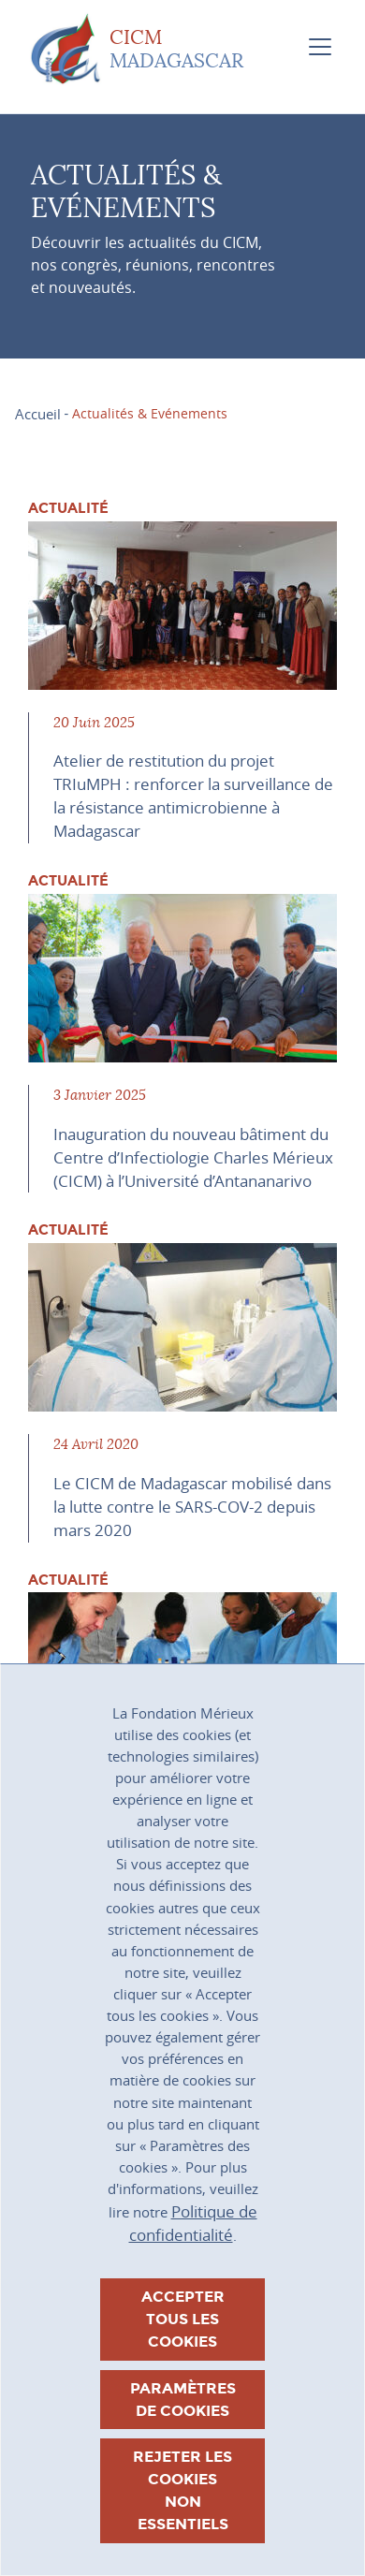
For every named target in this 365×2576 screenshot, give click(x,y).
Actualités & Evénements (149, 413)
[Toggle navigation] (320, 47)
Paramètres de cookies (183, 2399)
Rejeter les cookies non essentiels (182, 2490)
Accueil (38, 413)
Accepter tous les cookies (183, 2319)
